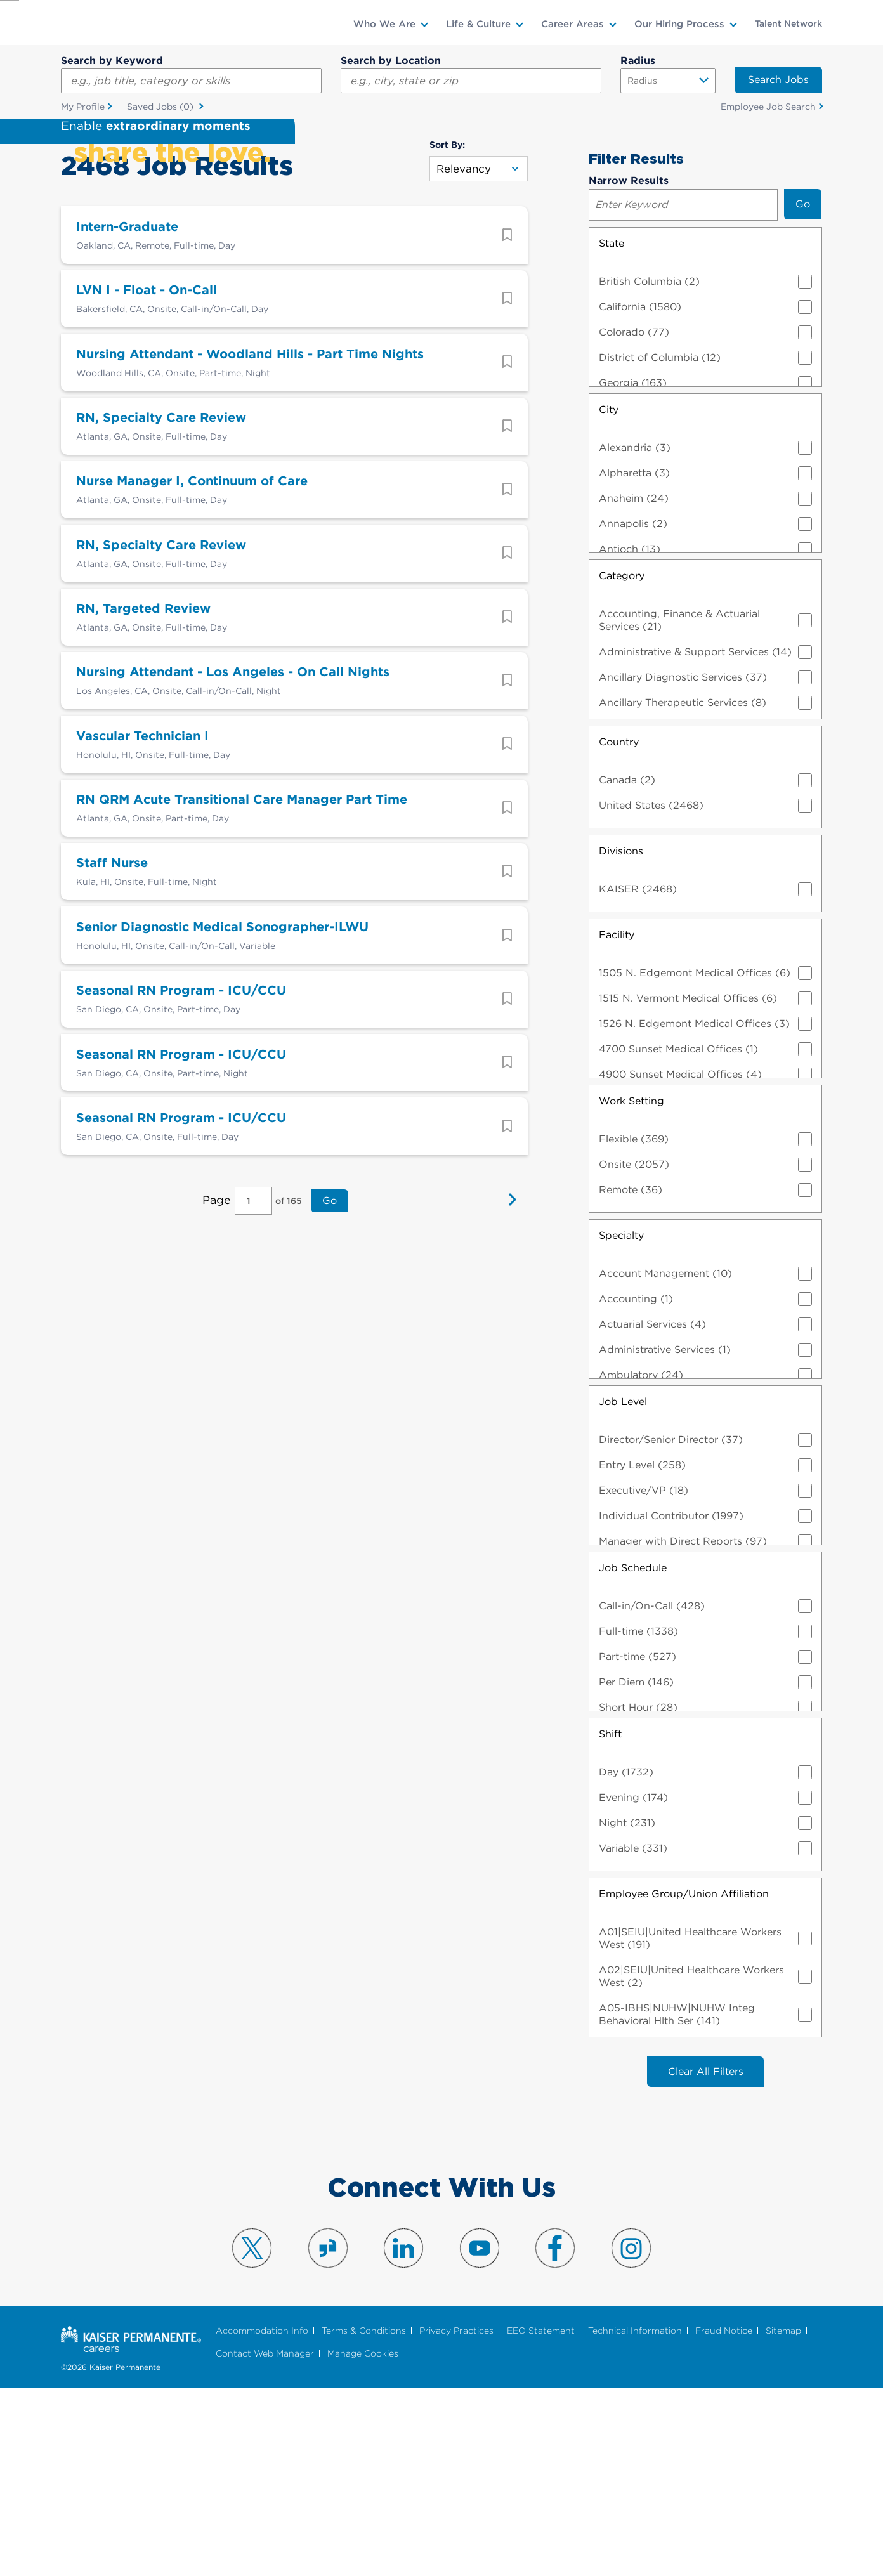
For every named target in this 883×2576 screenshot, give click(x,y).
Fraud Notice (723, 2516)
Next (509, 1420)
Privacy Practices (456, 2516)
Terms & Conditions (364, 2516)
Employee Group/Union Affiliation (684, 2079)
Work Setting (631, 1286)
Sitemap (783, 2516)
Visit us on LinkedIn (403, 2434)
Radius (637, 61)
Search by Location (391, 61)
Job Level (623, 1587)
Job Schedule (633, 1753)
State (611, 428)
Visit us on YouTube (480, 2434)
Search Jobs (778, 80)
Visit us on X (252, 2434)
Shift (610, 1919)
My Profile (83, 107)
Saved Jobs (161, 108)
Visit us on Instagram (631, 2434)
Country (619, 927)
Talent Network (788, 23)
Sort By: (447, 330)
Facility (616, 1120)
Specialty (621, 1421)
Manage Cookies (362, 2539)
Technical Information (635, 2516)
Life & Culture (478, 24)
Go (328, 1419)
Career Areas (572, 24)
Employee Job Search (768, 107)
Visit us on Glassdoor (328, 2434)
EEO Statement (541, 2516)
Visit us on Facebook (555, 2434)
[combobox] (471, 80)
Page (218, 1418)
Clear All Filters (705, 2257)
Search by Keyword (112, 61)
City (608, 595)
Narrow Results (629, 366)
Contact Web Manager (265, 2539)
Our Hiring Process (679, 24)
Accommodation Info (262, 2516)
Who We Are (384, 24)
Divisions (621, 1036)
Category (621, 761)
